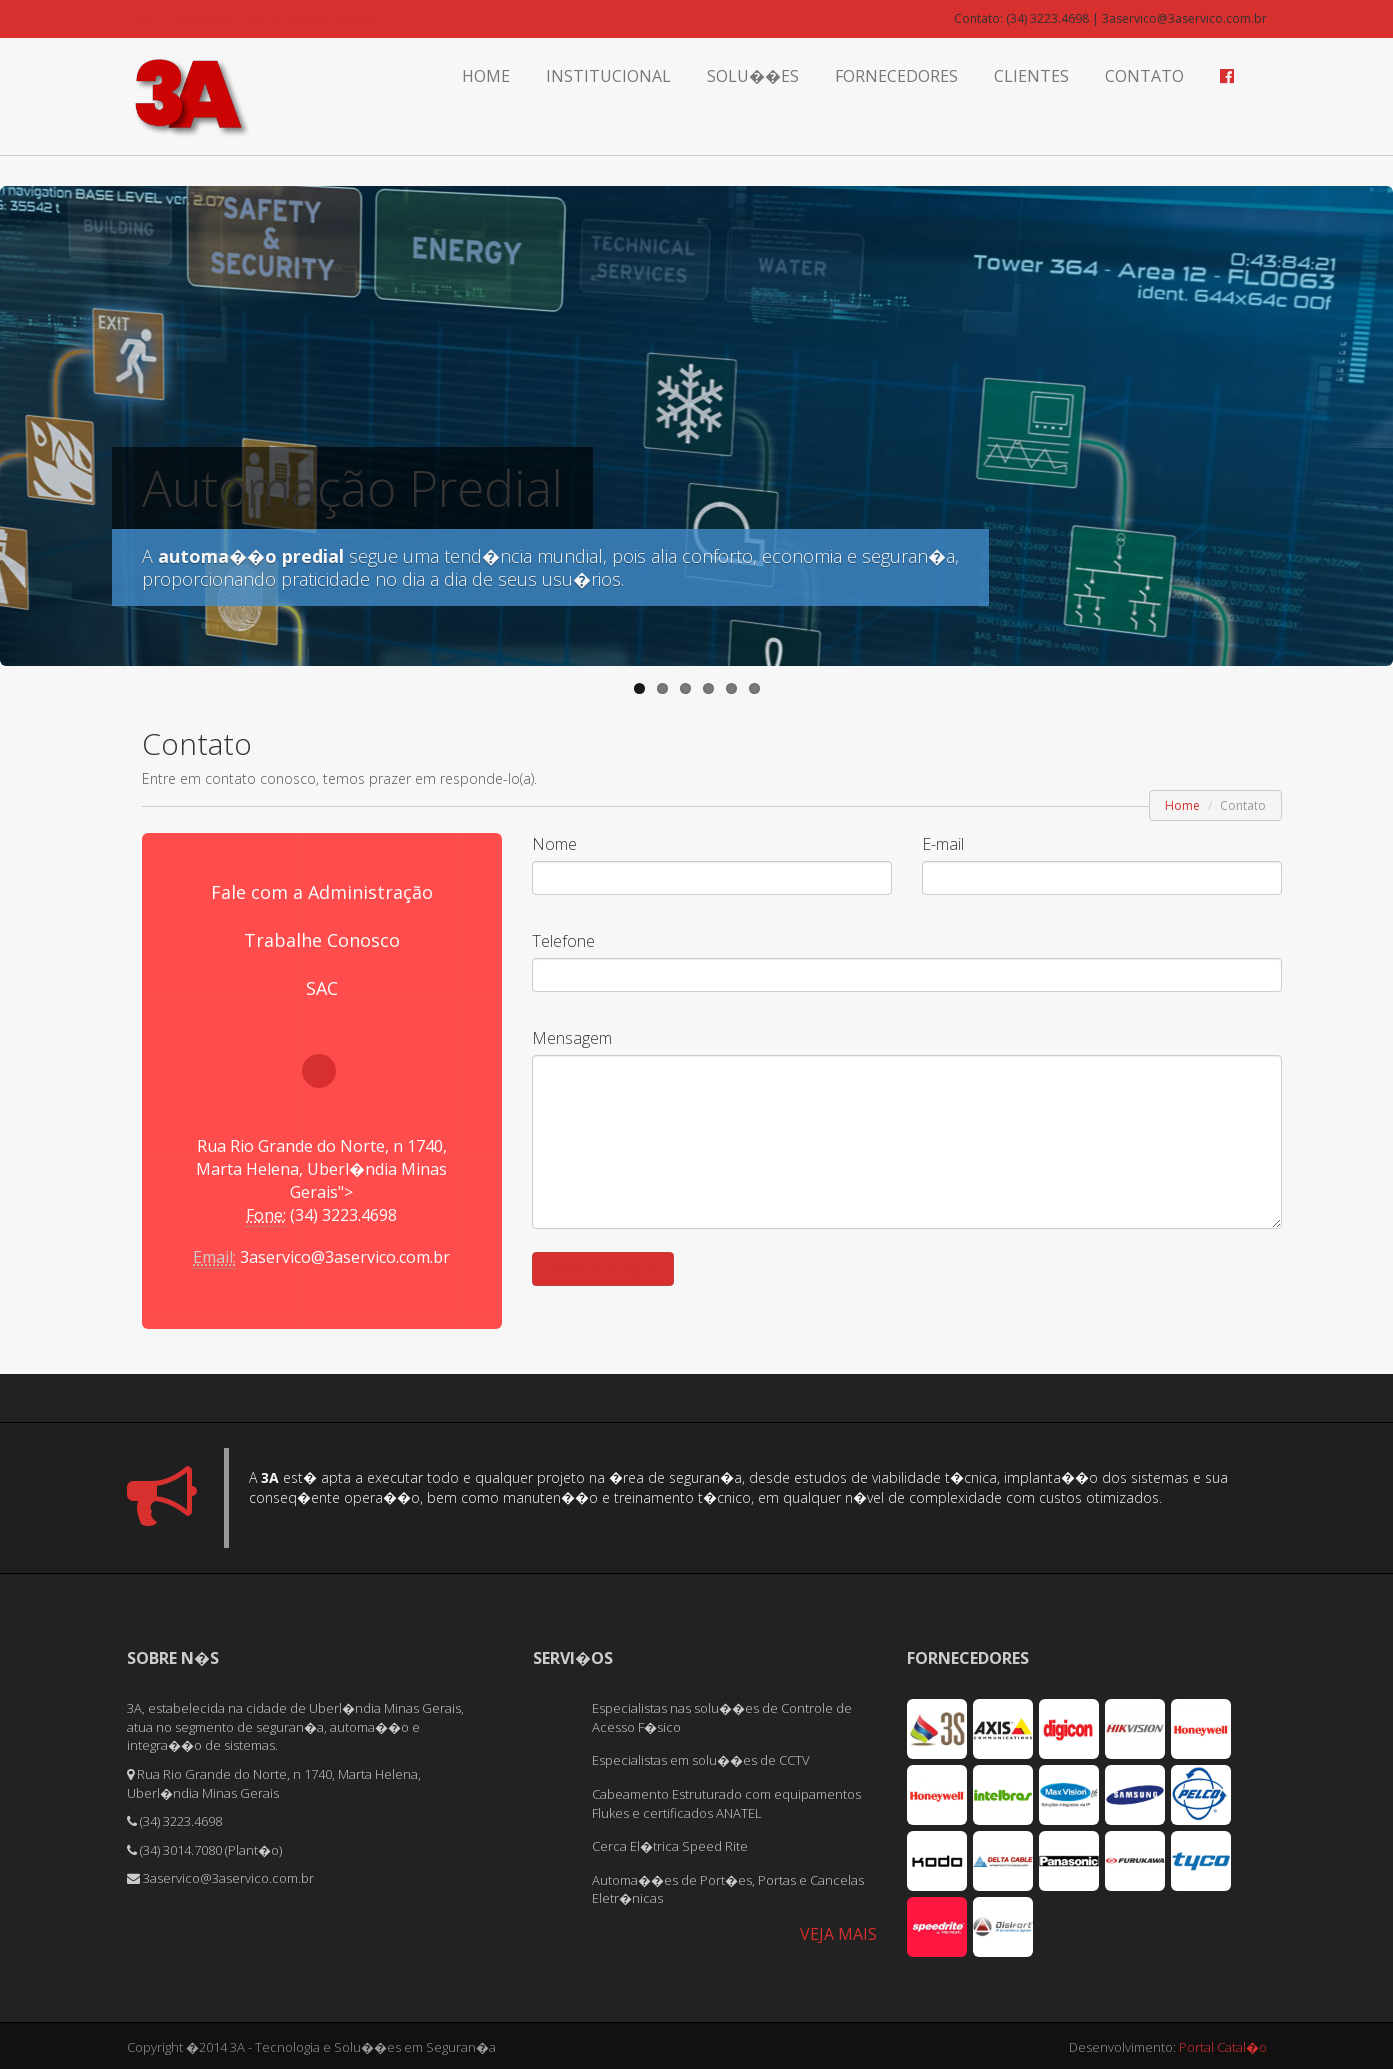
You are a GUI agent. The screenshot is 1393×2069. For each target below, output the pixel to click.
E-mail (943, 844)
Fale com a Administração (322, 892)
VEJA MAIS (838, 1931)
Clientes (1031, 76)
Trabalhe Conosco (322, 940)
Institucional (608, 76)
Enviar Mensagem (603, 1268)
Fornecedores (896, 76)
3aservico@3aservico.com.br (345, 1257)
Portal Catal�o (1223, 2044)
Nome (554, 844)
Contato (1144, 76)
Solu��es (753, 76)
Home (486, 76)
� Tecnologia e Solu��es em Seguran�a (266, 18)
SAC (322, 988)
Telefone (563, 941)
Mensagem (572, 1038)
